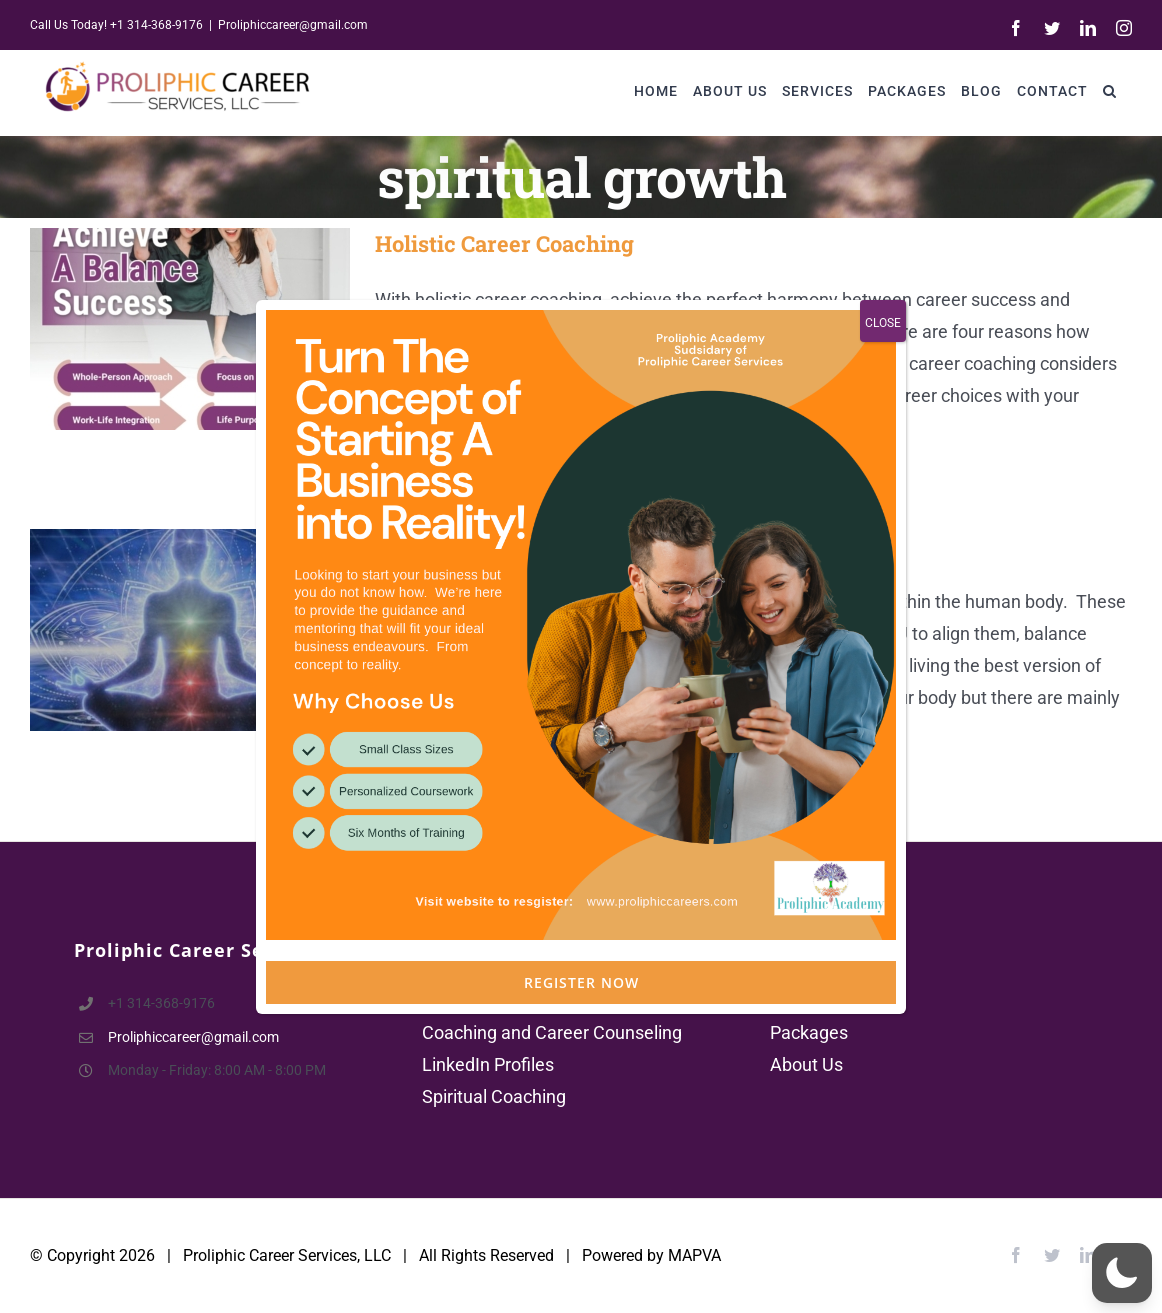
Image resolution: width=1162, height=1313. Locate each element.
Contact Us (814, 1000)
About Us (806, 1064)
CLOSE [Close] (883, 440)
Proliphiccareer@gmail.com (293, 25)
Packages (809, 1032)
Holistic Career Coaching (504, 243)
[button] (1110, 90)
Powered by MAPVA (651, 1255)
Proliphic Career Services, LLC (287, 1255)
